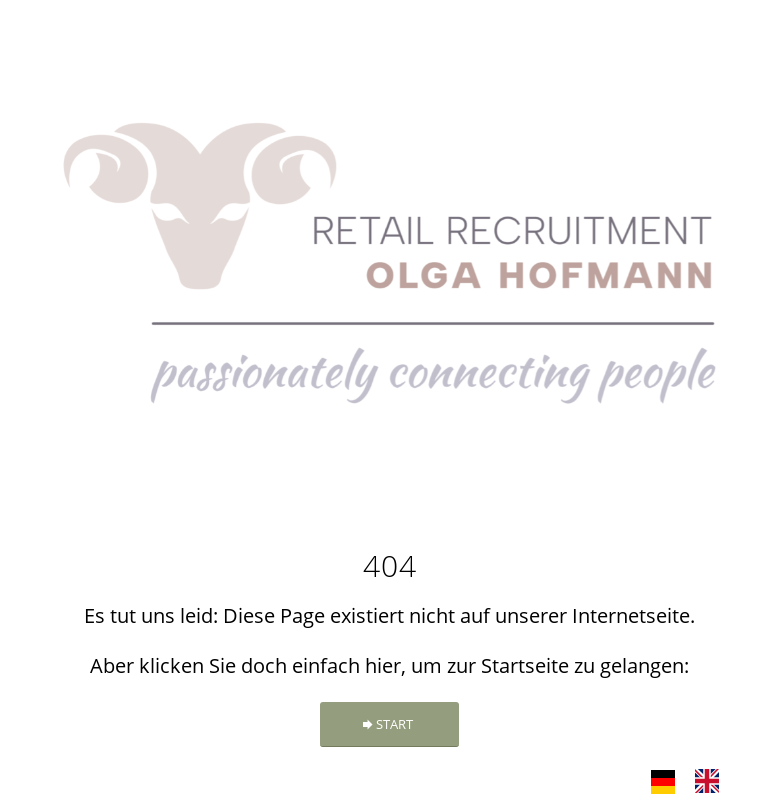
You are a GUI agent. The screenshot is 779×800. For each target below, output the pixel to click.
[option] (712, 781)
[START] (389, 724)
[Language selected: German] (695, 780)
